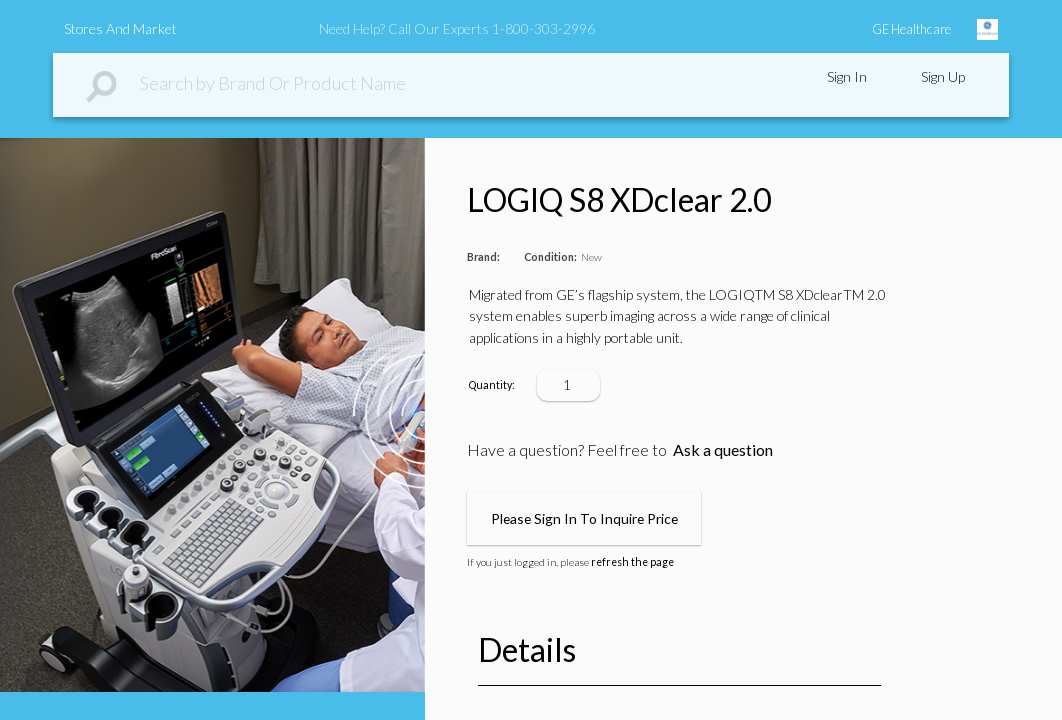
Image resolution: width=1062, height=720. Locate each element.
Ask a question (723, 449)
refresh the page (632, 562)
